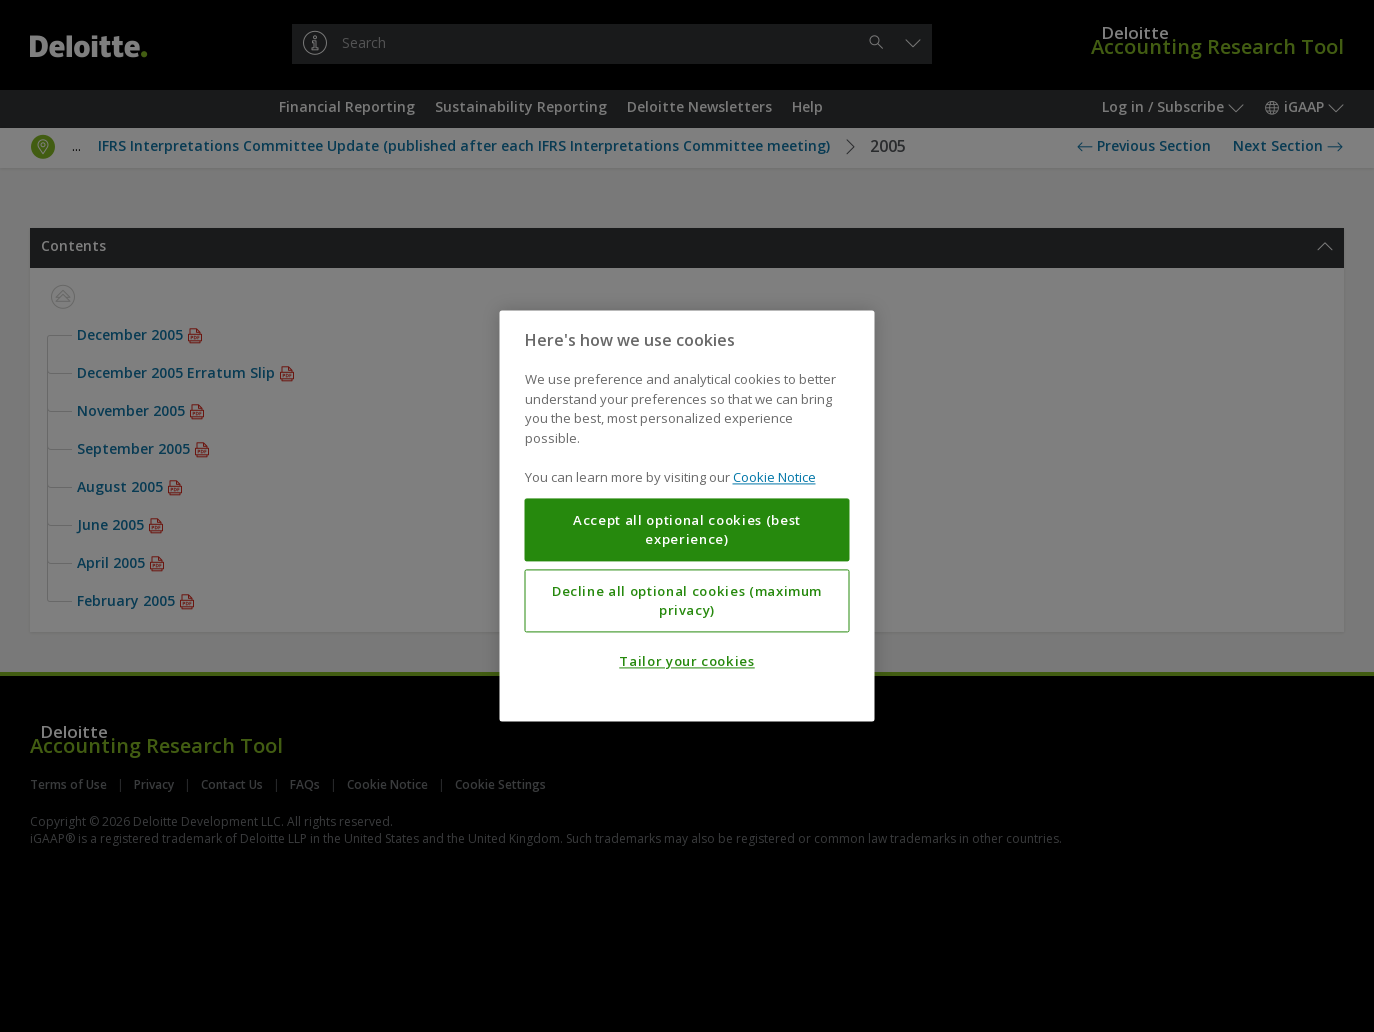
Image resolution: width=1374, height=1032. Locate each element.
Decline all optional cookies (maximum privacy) (687, 601)
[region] (687, 515)
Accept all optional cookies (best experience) (687, 530)
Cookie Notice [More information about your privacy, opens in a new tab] (774, 478)
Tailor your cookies (686, 662)
